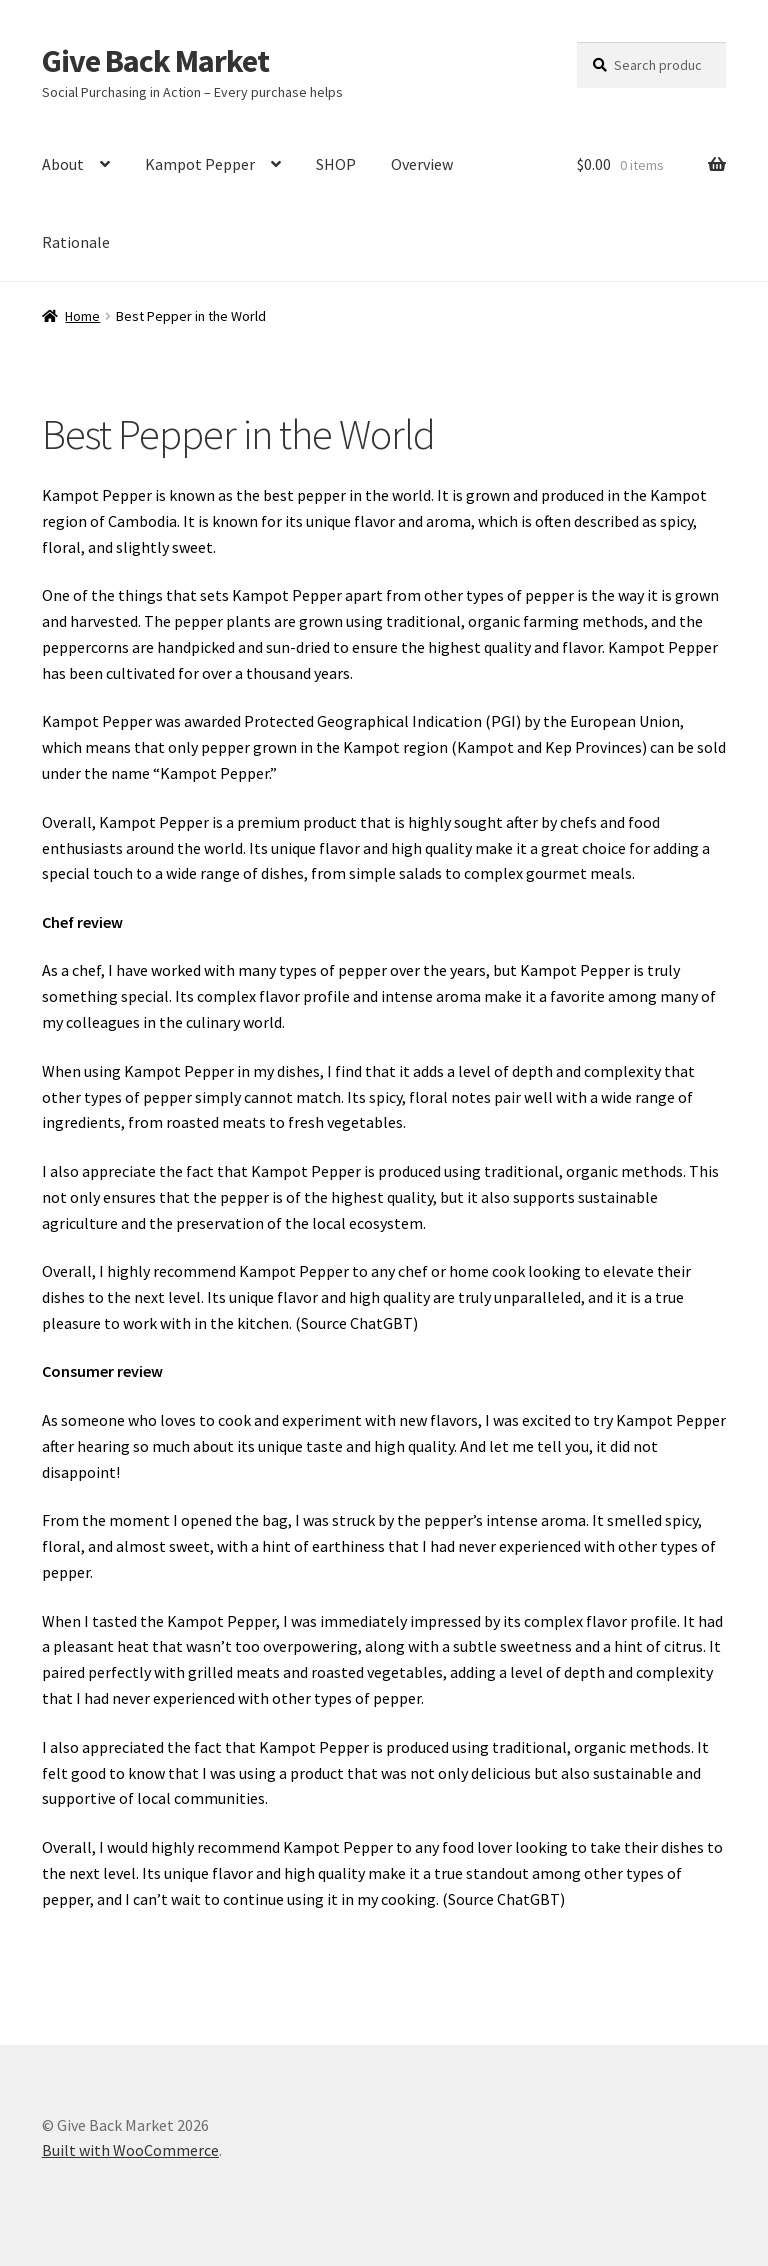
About (63, 164)
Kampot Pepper (200, 164)
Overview (422, 164)
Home (82, 316)
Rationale (76, 242)
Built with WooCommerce (130, 2150)
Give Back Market (155, 61)
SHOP (336, 164)
